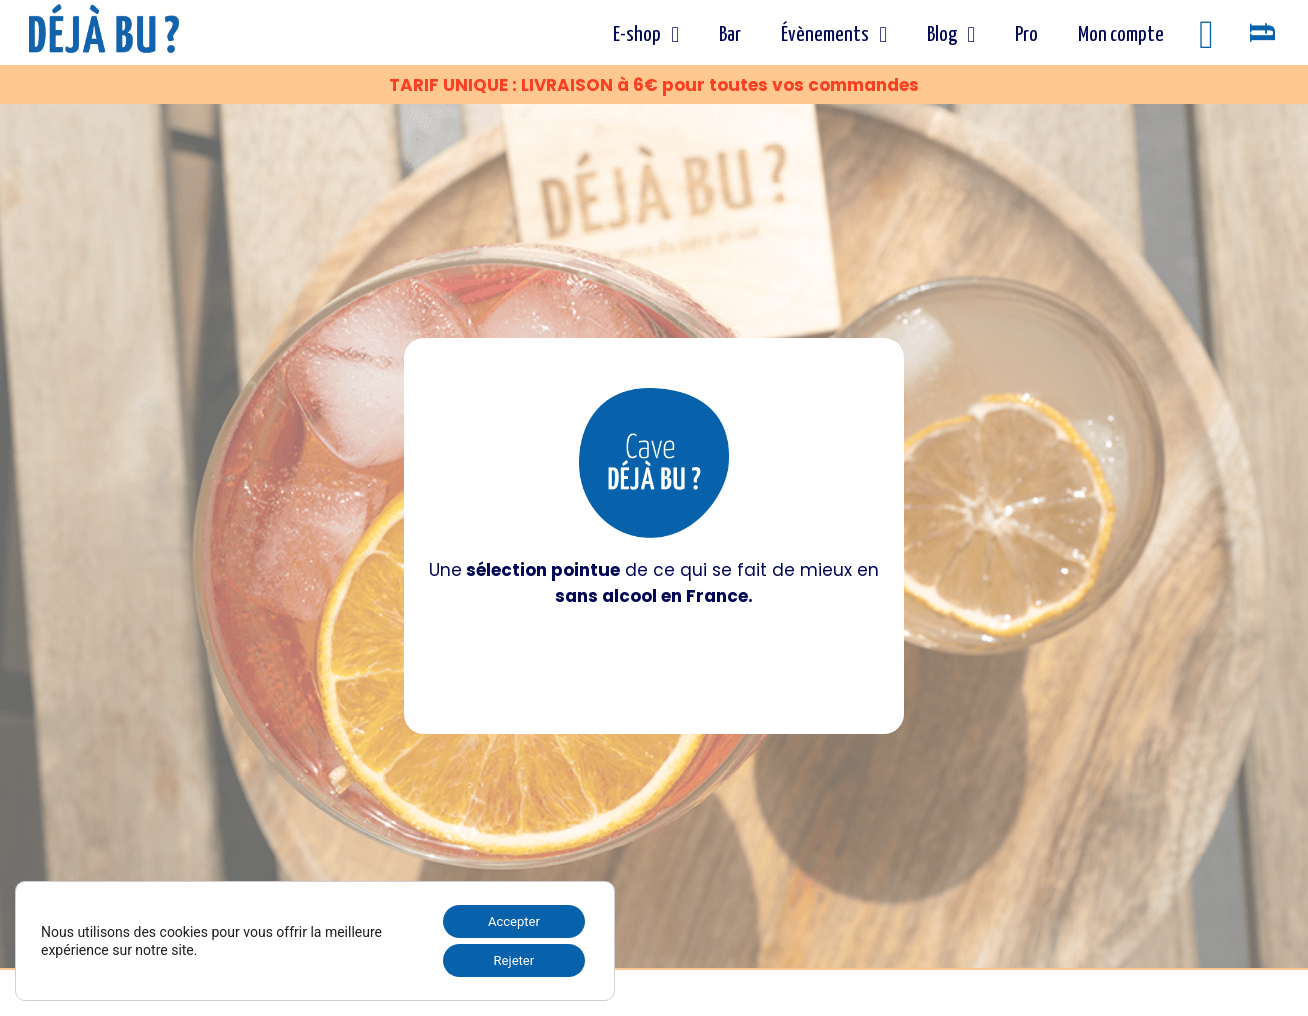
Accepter (508, 917)
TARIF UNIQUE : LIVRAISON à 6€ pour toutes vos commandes (654, 85)
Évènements (833, 35)
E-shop (645, 35)
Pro (1025, 35)
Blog (950, 35)
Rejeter (508, 959)
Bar (729, 35)
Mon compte (1120, 35)
